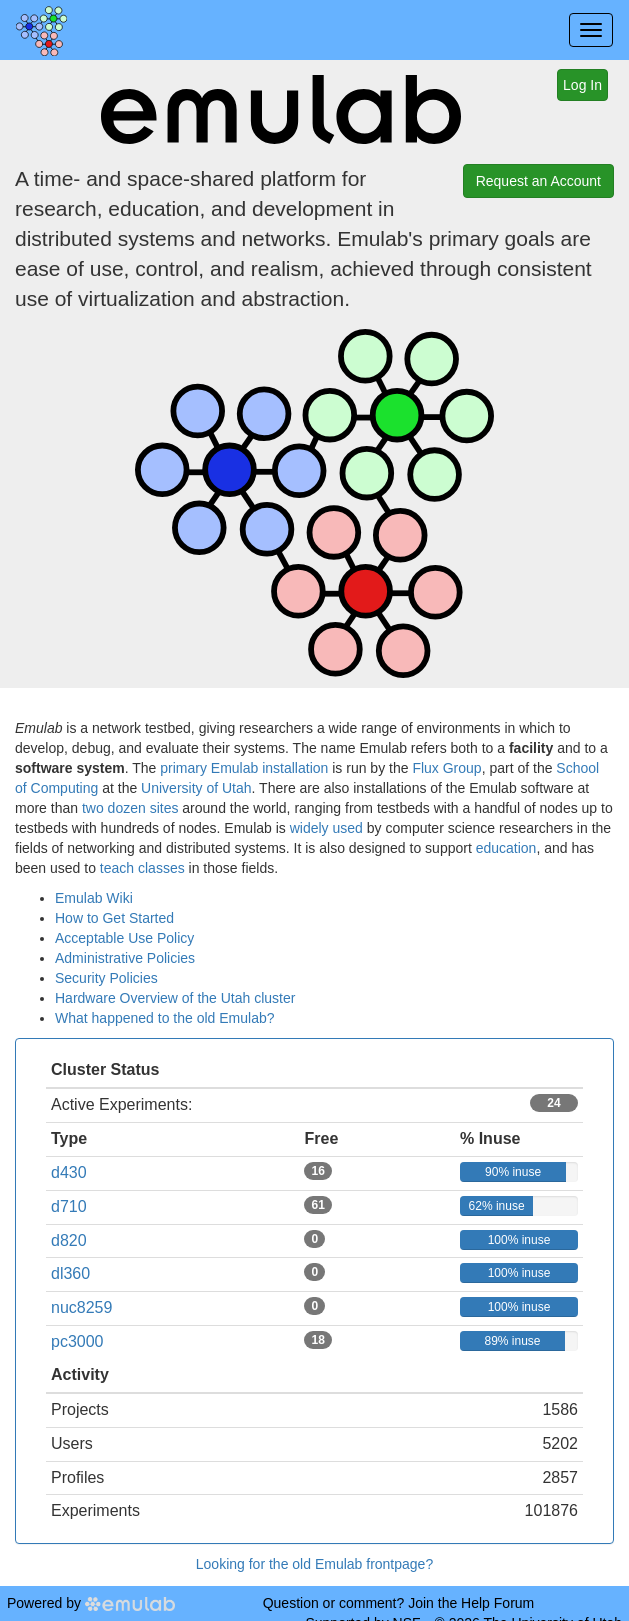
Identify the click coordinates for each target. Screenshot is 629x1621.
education (506, 848)
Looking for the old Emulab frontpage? (314, 1564)
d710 (69, 1206)
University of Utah (196, 788)
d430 (69, 1172)
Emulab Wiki (94, 898)
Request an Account (538, 181)
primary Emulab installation (244, 768)
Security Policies (106, 978)
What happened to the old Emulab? (165, 1018)
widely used (326, 828)
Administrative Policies (125, 958)
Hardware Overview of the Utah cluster (175, 998)
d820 (69, 1240)
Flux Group (446, 768)
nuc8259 (81, 1307)
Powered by (91, 1603)
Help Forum (497, 1603)
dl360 (70, 1273)
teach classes (142, 868)
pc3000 (77, 1341)
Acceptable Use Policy (124, 938)
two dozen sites (130, 808)
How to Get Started (114, 918)
